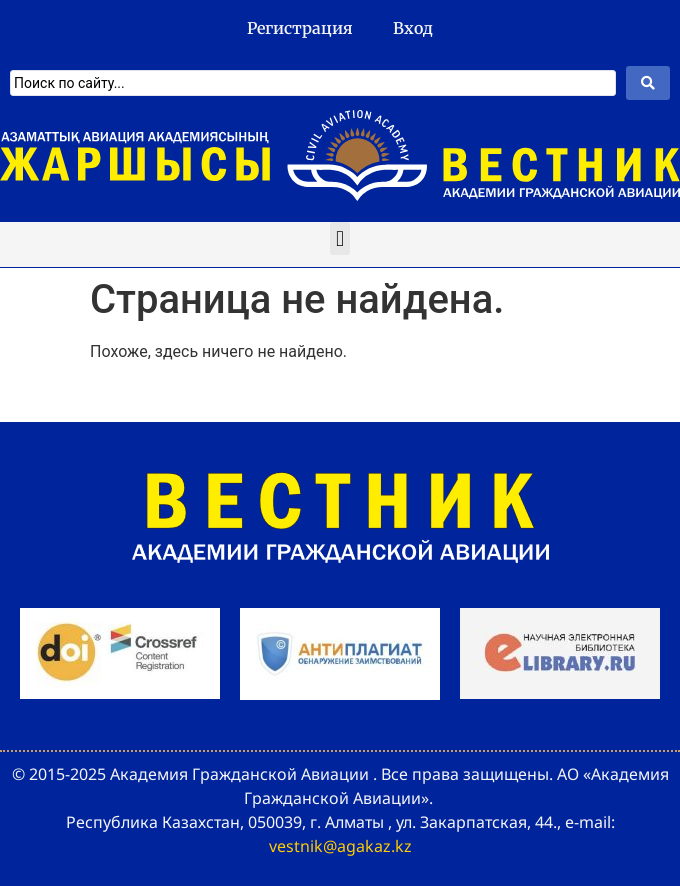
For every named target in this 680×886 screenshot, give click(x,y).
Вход (413, 28)
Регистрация (300, 28)
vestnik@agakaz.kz (340, 846)
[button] (339, 238)
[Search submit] (648, 83)
